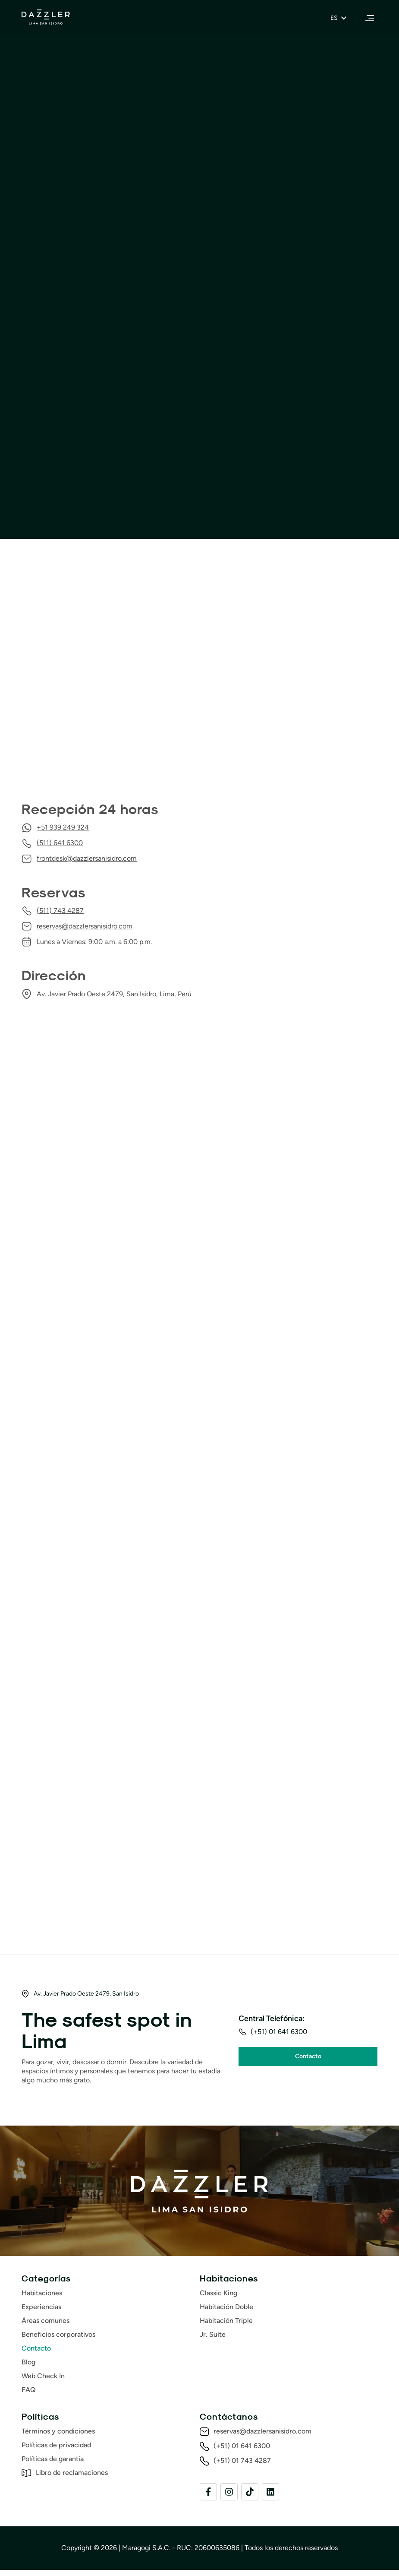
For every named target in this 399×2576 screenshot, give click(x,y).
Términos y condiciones (58, 2437)
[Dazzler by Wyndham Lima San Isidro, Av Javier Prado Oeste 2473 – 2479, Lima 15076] (199, 685)
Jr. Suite (213, 2340)
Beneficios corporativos (58, 2340)
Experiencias (41, 2313)
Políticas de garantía (53, 2465)
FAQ (29, 2396)
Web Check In (43, 2382)
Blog (28, 2368)
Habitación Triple (226, 2327)
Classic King (218, 2299)
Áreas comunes (45, 2327)
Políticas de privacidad (56, 2451)
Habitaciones (42, 2299)
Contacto (36, 2354)
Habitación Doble (226, 2313)
